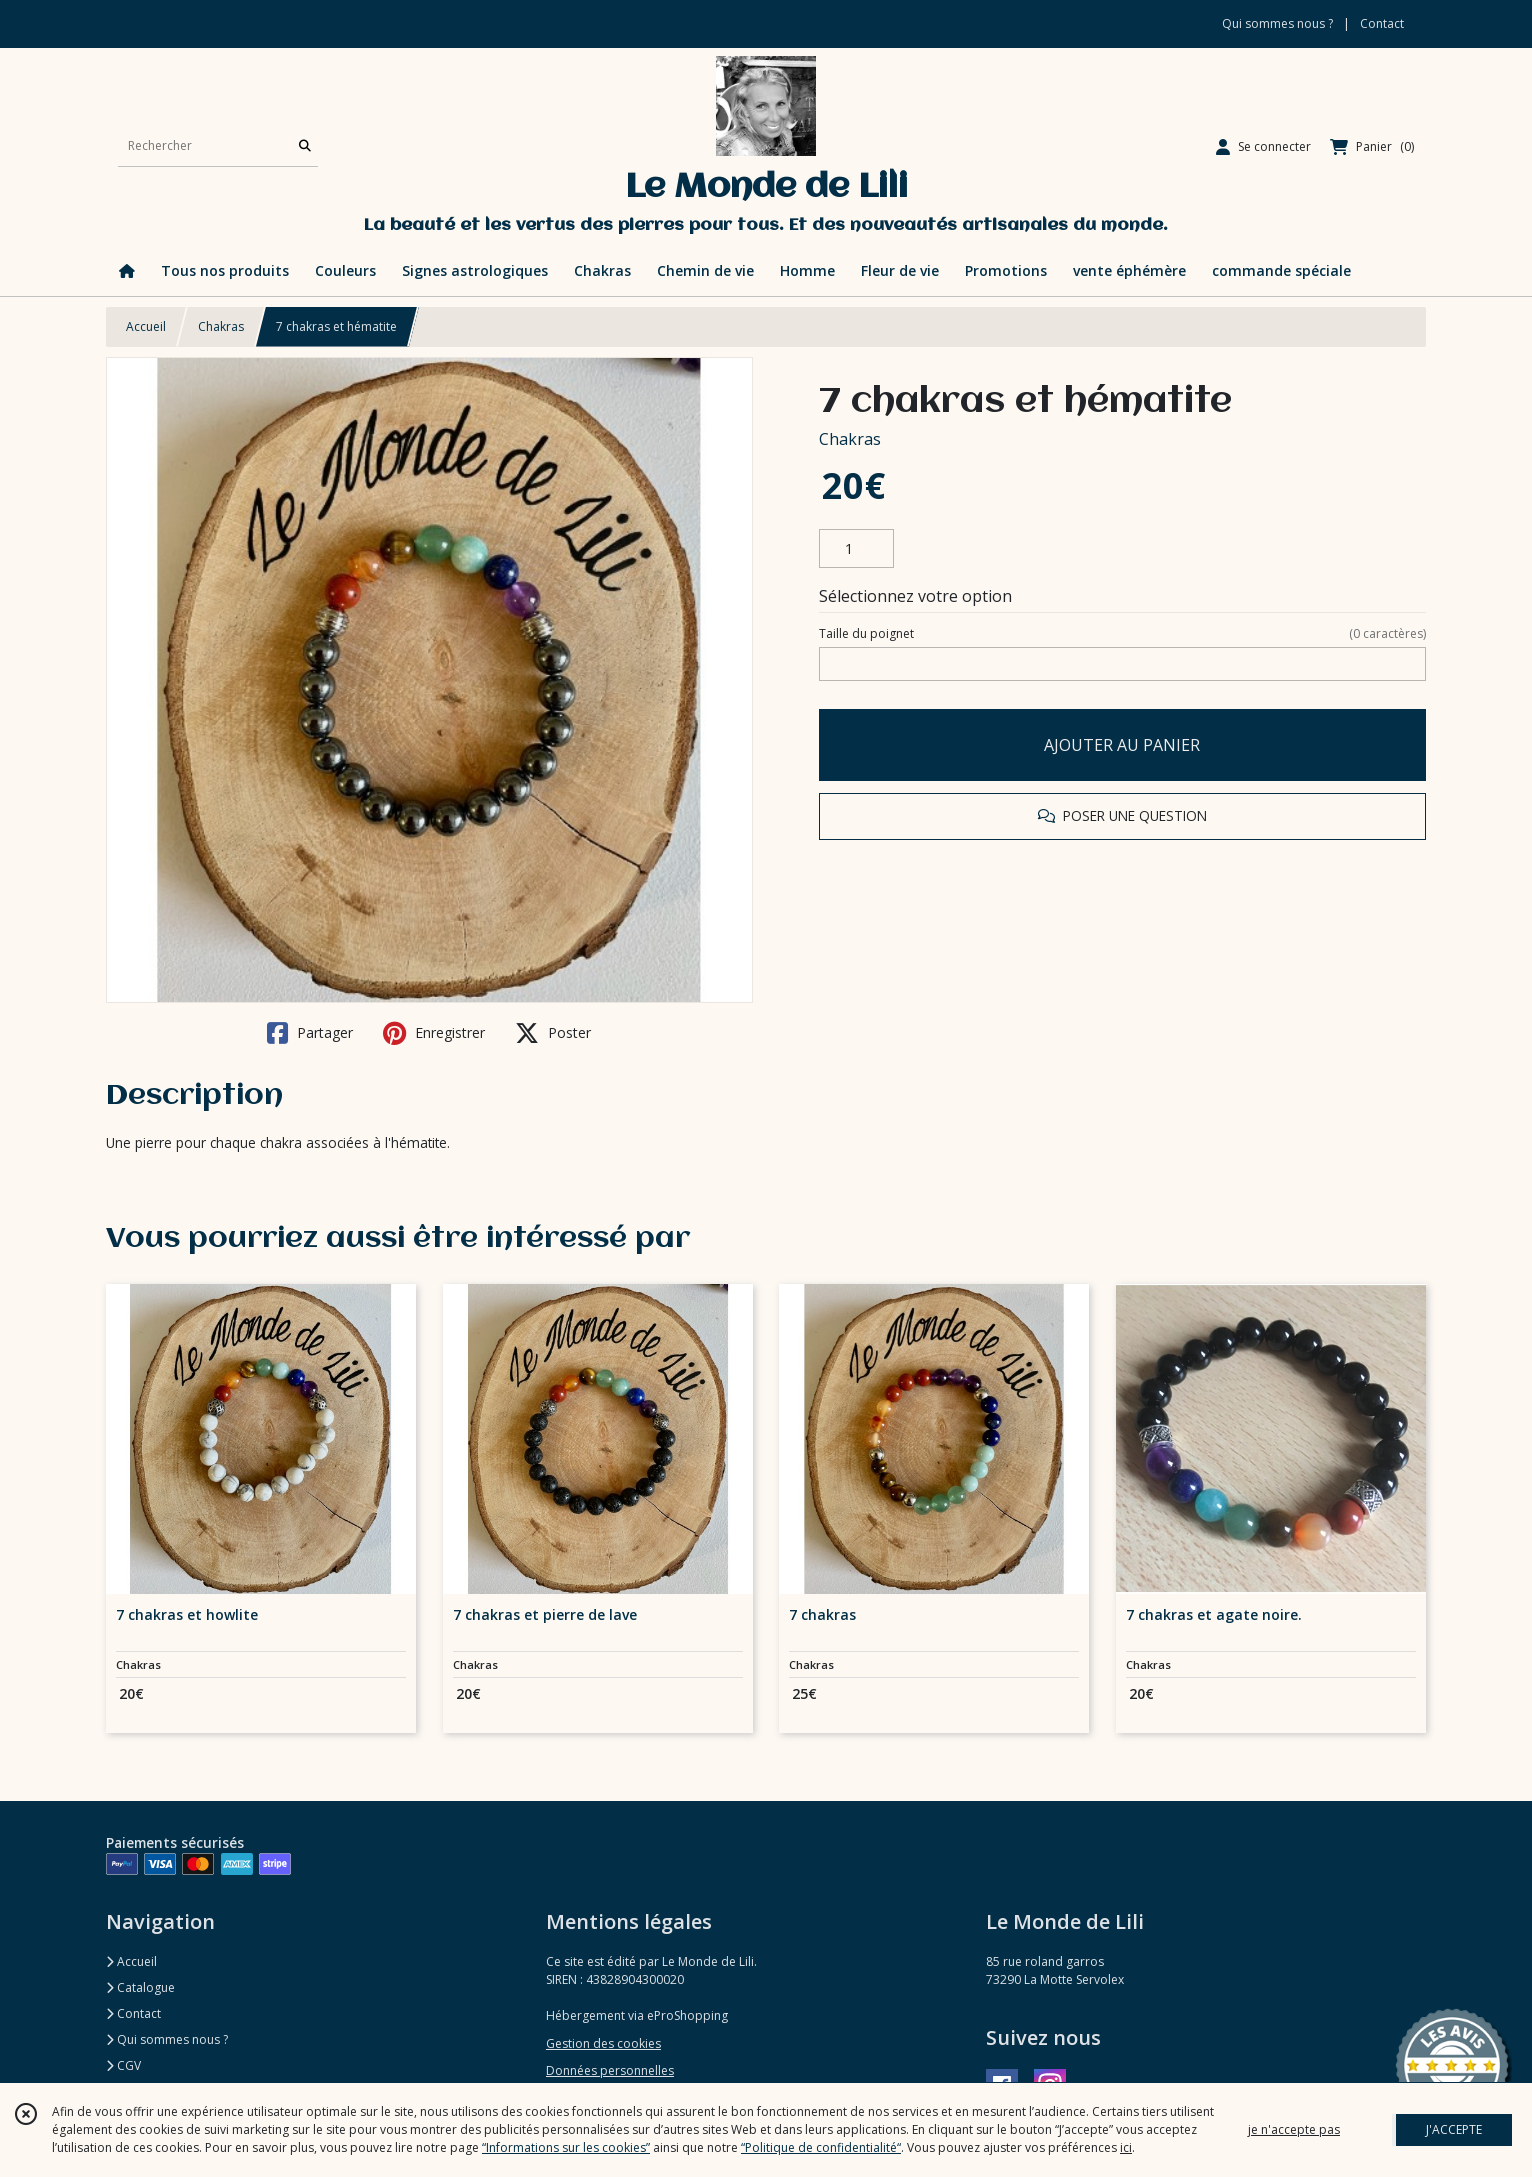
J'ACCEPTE (1454, 2129)
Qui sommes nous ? (167, 2039)
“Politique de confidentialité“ (821, 2147)
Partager (310, 1033)
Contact (1382, 23)
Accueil (146, 326)
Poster (553, 1033)
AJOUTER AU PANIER (1122, 745)
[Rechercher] (305, 146)
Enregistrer (434, 1033)
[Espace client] (1263, 147)
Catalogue (140, 1987)
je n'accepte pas (1294, 2129)
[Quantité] (856, 549)
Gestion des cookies (603, 2043)
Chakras (221, 326)
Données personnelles (610, 2070)
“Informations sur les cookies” (566, 2147)
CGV (123, 2065)
